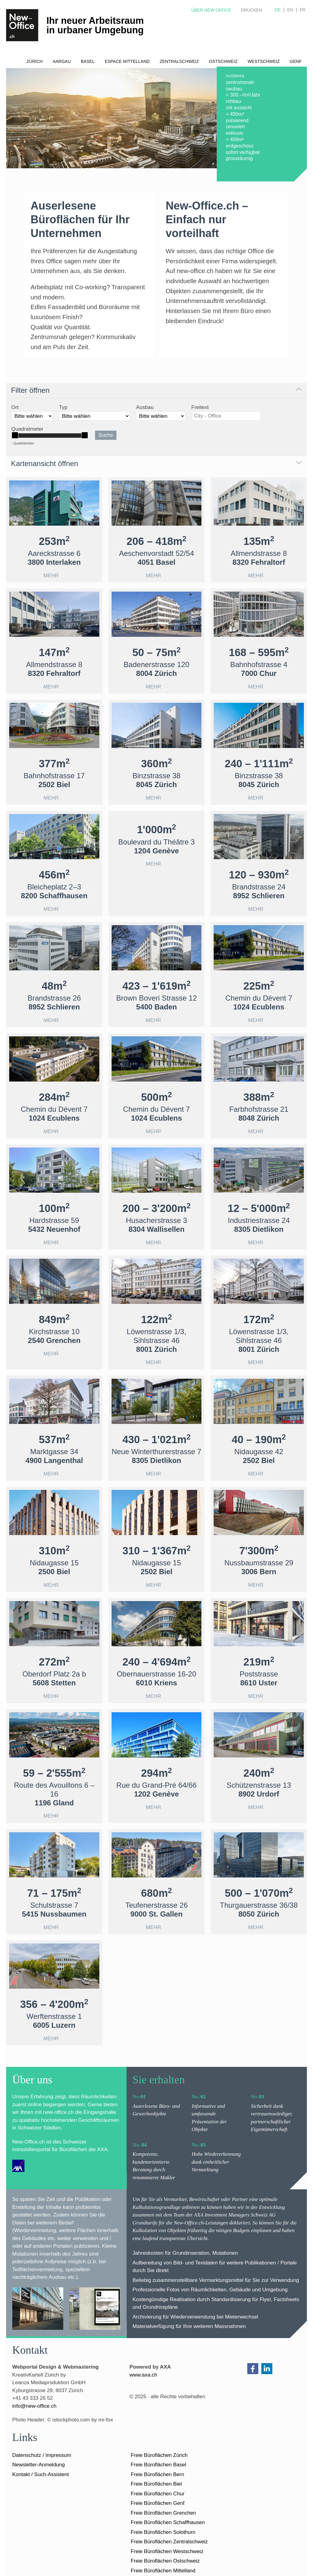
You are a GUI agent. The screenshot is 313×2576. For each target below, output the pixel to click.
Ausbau (145, 407)
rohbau (233, 101)
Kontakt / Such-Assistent (40, 2474)
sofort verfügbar (243, 152)
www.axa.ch (143, 2375)
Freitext (200, 407)
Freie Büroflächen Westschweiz (167, 2551)
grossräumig (239, 158)
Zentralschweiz (179, 61)
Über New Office (211, 10)
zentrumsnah (240, 82)
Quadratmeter (27, 429)
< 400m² (235, 114)
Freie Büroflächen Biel (156, 2484)
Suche (105, 435)
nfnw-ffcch (34, 2406)
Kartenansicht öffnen (44, 463)
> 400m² (235, 139)
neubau (234, 88)
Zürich (34, 61)
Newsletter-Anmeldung (38, 2465)
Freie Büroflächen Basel (158, 2465)
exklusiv (234, 133)
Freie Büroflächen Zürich (159, 2455)
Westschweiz (264, 61)
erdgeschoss (240, 145)
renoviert (235, 126)
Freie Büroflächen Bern (157, 2474)
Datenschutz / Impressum (41, 2455)
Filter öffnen (30, 390)
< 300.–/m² (237, 94)
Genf (296, 61)
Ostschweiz (223, 61)
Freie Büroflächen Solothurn (163, 2532)
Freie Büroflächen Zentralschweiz (169, 2542)
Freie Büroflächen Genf (158, 2503)
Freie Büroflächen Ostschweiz (165, 2561)
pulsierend (237, 120)
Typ (63, 407)
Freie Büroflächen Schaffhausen (168, 2522)
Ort (15, 407)
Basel (88, 61)
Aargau (62, 61)
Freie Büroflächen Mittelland (163, 2571)
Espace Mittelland (127, 61)
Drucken (251, 10)
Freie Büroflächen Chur (158, 2494)
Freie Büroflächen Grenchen (163, 2513)
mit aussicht (239, 107)
